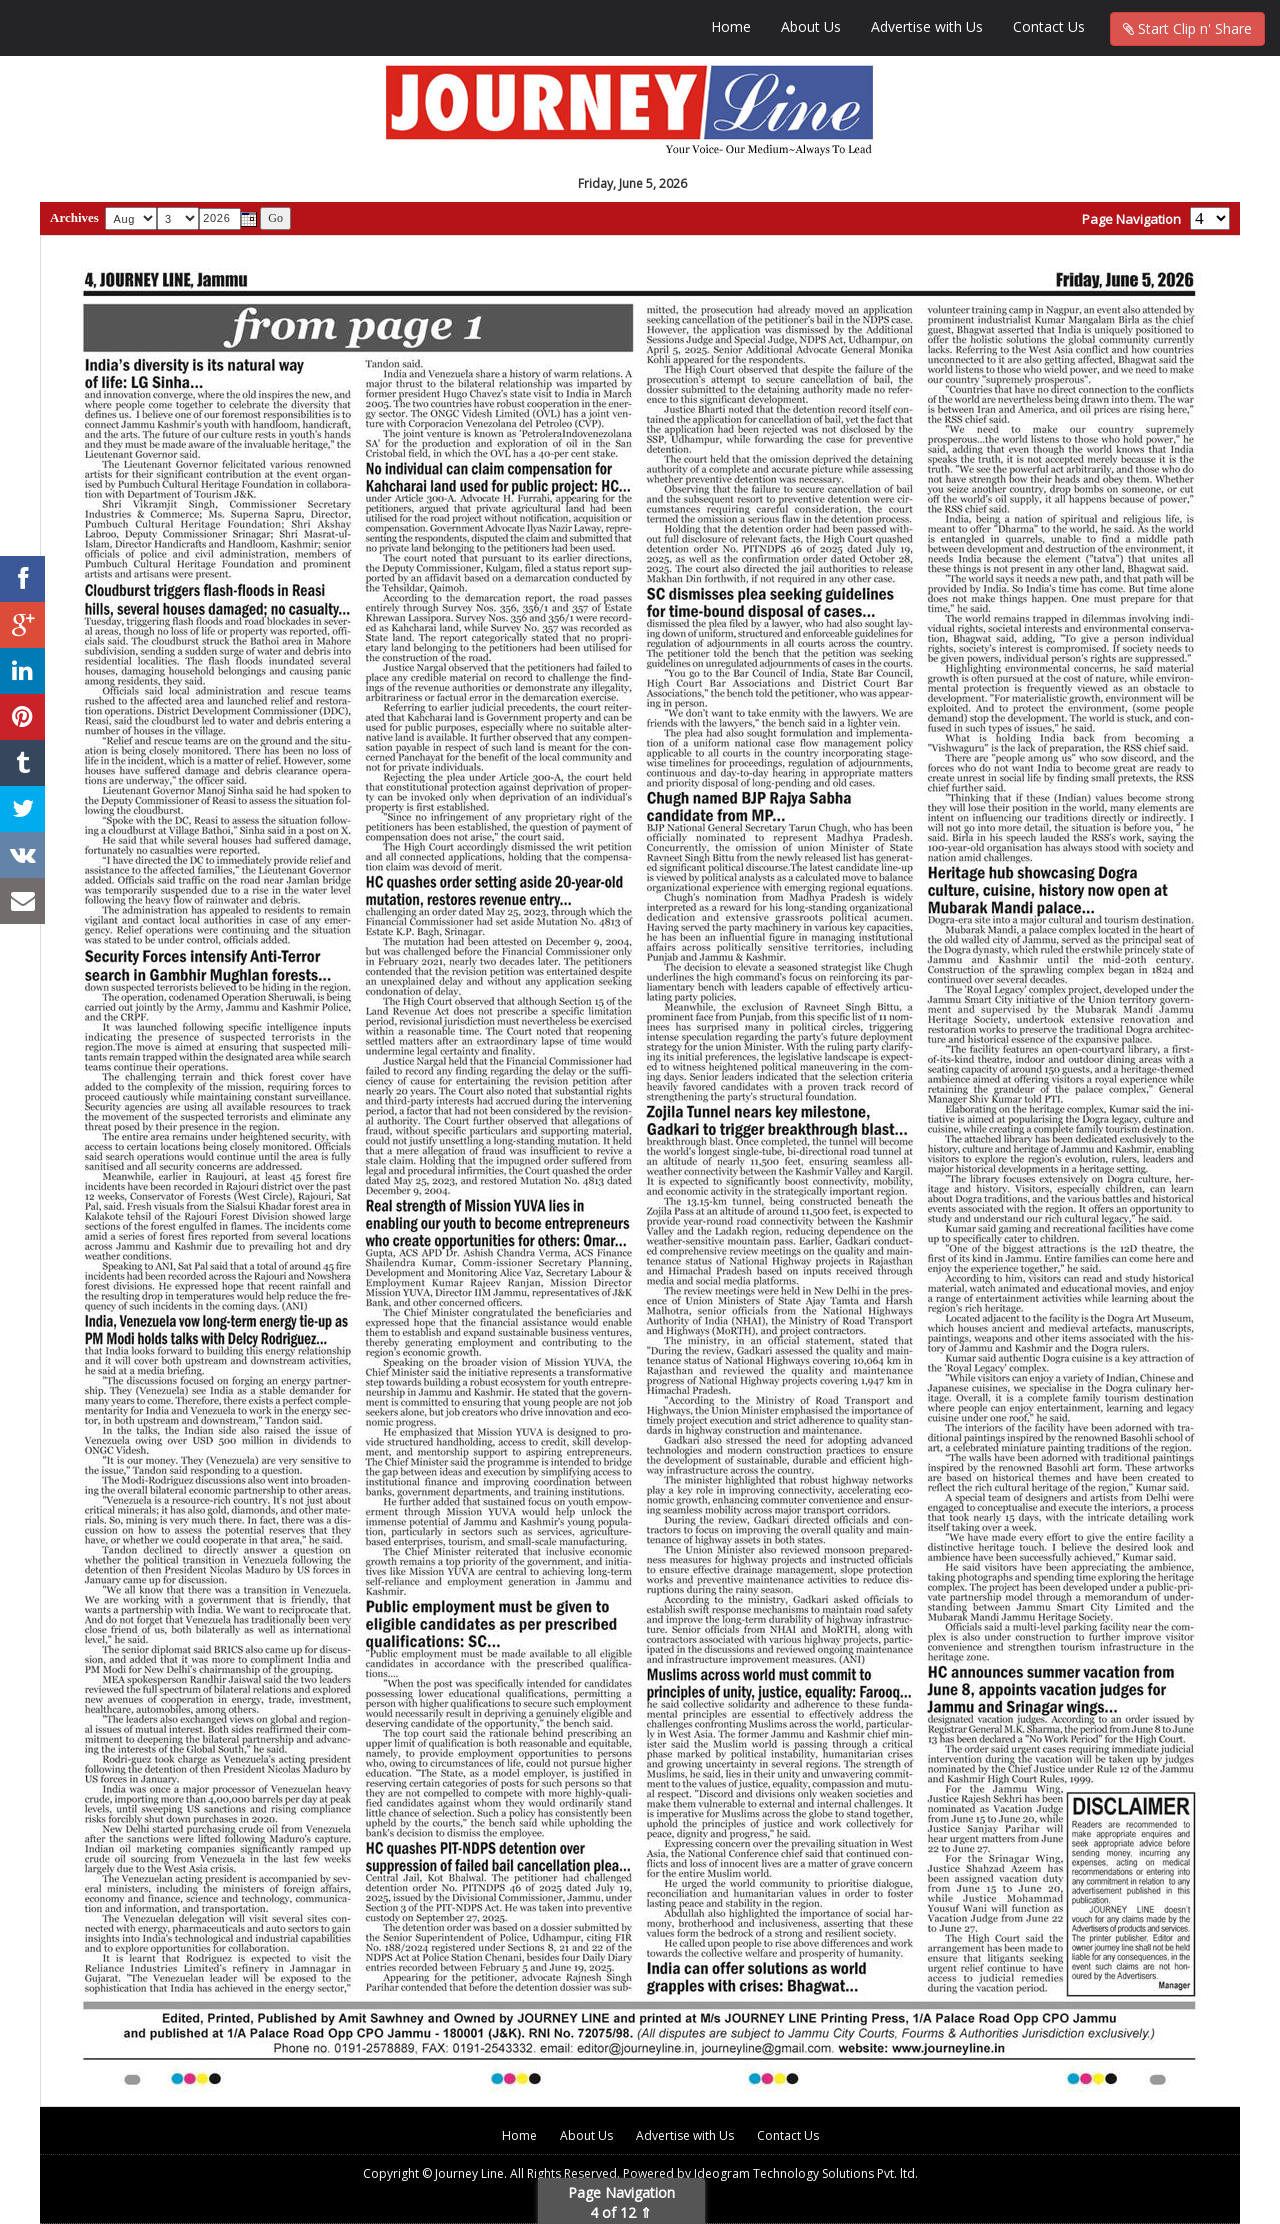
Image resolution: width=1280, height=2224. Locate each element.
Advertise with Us (927, 26)
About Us (811, 26)
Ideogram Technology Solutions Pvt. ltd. (806, 2173)
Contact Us (1049, 26)
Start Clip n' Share (1187, 28)
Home (731, 26)
